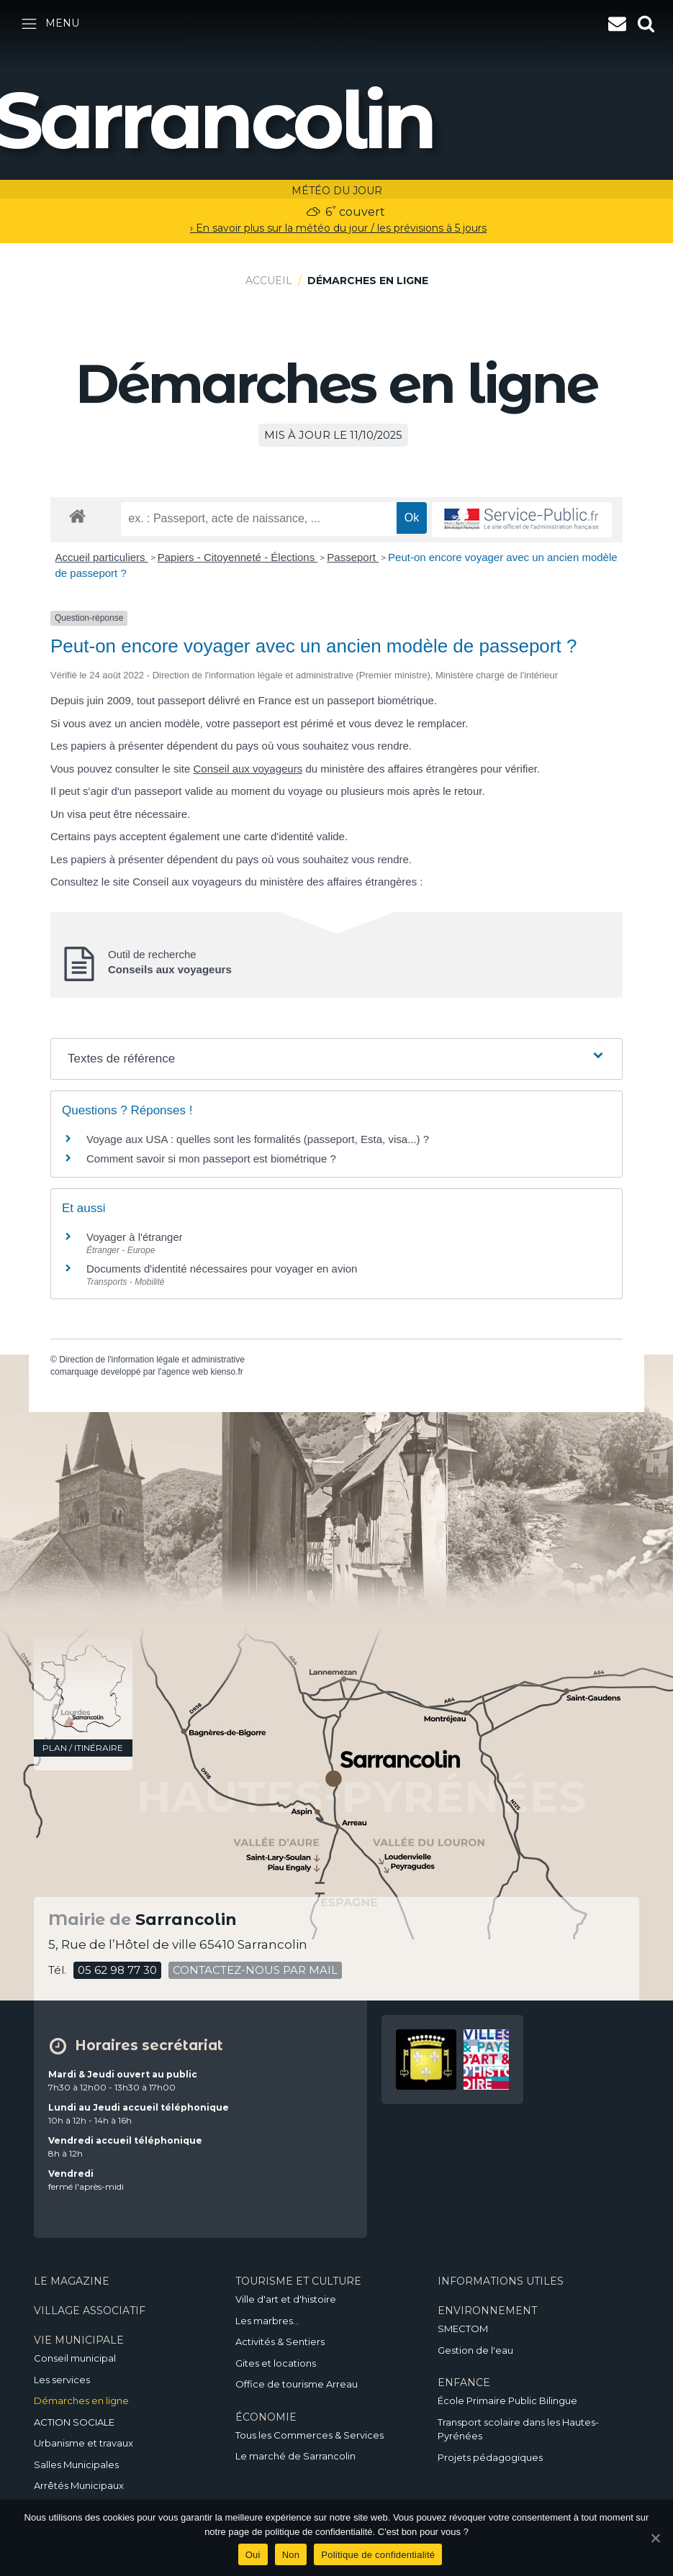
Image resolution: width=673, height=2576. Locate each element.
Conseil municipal (75, 2358)
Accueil (268, 280)
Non (291, 2554)
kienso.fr (226, 1372)
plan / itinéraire (82, 1747)
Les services (62, 2379)
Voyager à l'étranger (134, 1237)
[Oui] (655, 2538)
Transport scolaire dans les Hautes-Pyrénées (518, 2429)
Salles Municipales (76, 2464)
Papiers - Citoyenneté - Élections (238, 557)
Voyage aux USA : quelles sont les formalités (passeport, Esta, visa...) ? (257, 1139)
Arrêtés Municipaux (79, 2485)
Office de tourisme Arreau (296, 2384)
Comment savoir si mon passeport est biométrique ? (211, 1158)
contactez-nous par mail (255, 1970)
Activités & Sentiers (280, 2341)
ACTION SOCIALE (74, 2422)
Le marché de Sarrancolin (295, 2456)
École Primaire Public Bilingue (507, 2400)
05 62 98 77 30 (117, 1970)
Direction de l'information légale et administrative (152, 1360)
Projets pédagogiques (490, 2457)
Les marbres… (267, 2320)
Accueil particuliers (101, 557)
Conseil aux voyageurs (247, 769)
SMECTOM (463, 2328)
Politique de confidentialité (378, 2554)
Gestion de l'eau (475, 2350)
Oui (253, 2554)
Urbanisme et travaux (83, 2443)
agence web (184, 1372)
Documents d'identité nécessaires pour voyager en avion (221, 1268)
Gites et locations (275, 2363)
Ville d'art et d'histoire (285, 2299)
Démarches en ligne (81, 2400)
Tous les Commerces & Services (309, 2435)
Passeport (353, 557)
